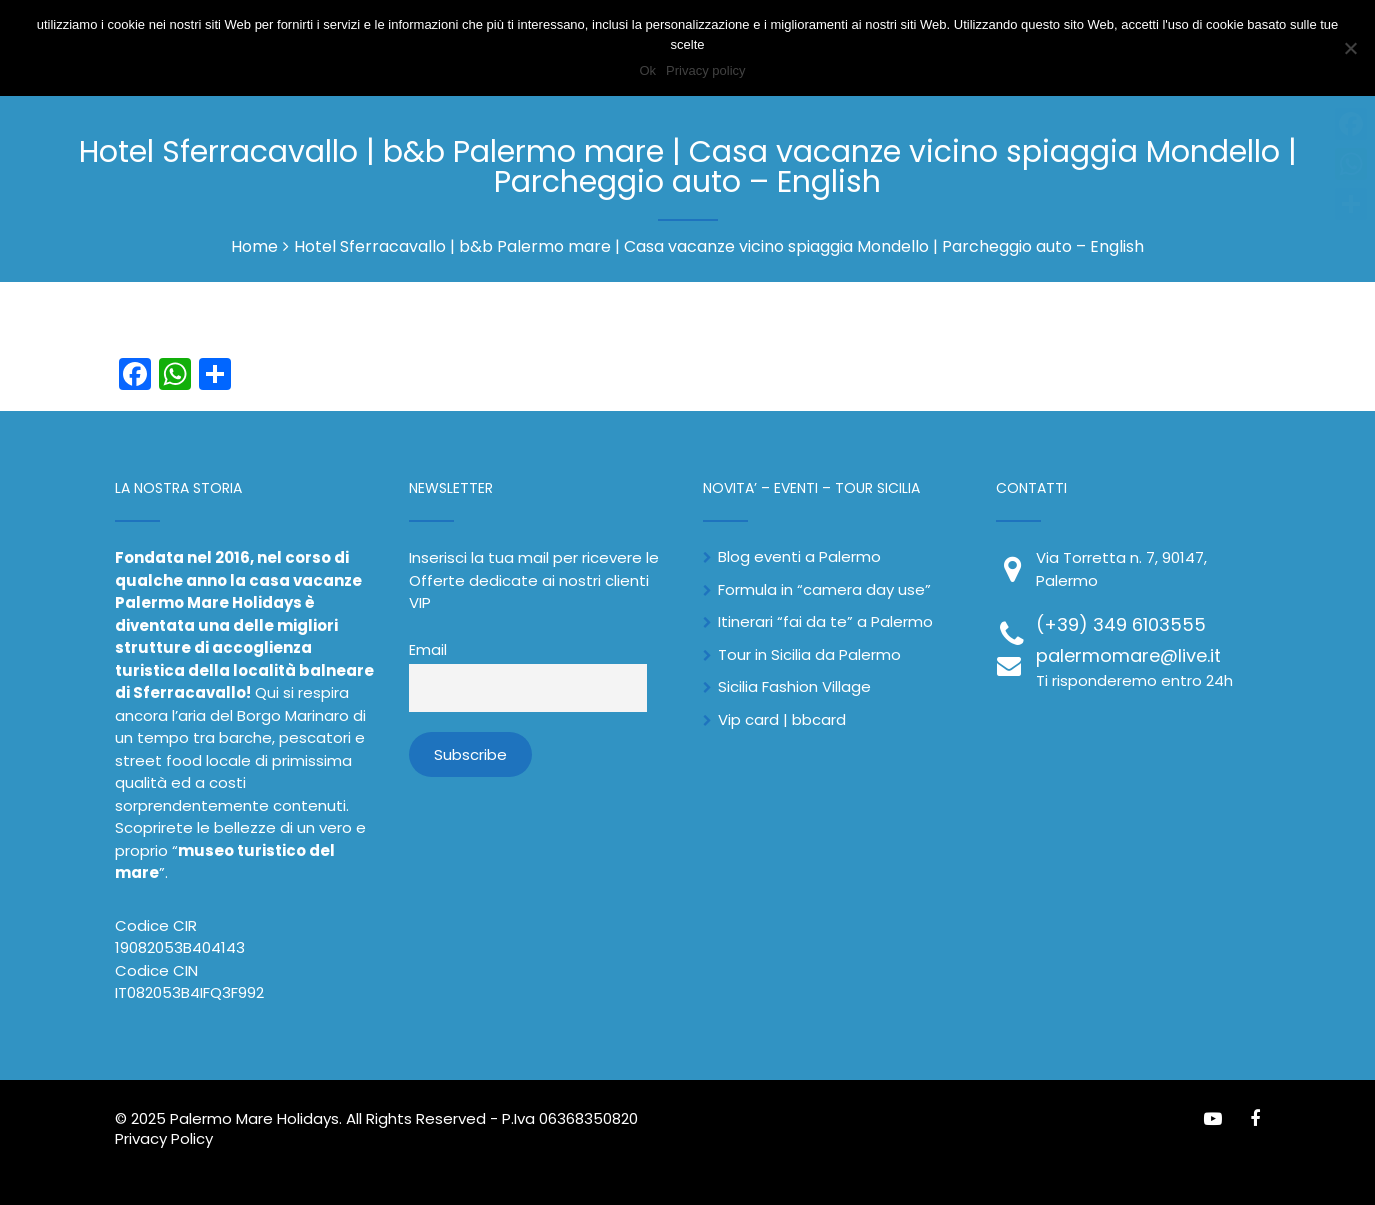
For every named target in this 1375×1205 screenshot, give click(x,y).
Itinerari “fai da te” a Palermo (825, 621)
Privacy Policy (164, 1138)
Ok (647, 70)
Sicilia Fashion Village (794, 686)
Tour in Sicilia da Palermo (809, 654)
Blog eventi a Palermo (799, 556)
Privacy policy (705, 70)
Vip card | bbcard (782, 719)
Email (428, 650)
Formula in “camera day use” (824, 589)
